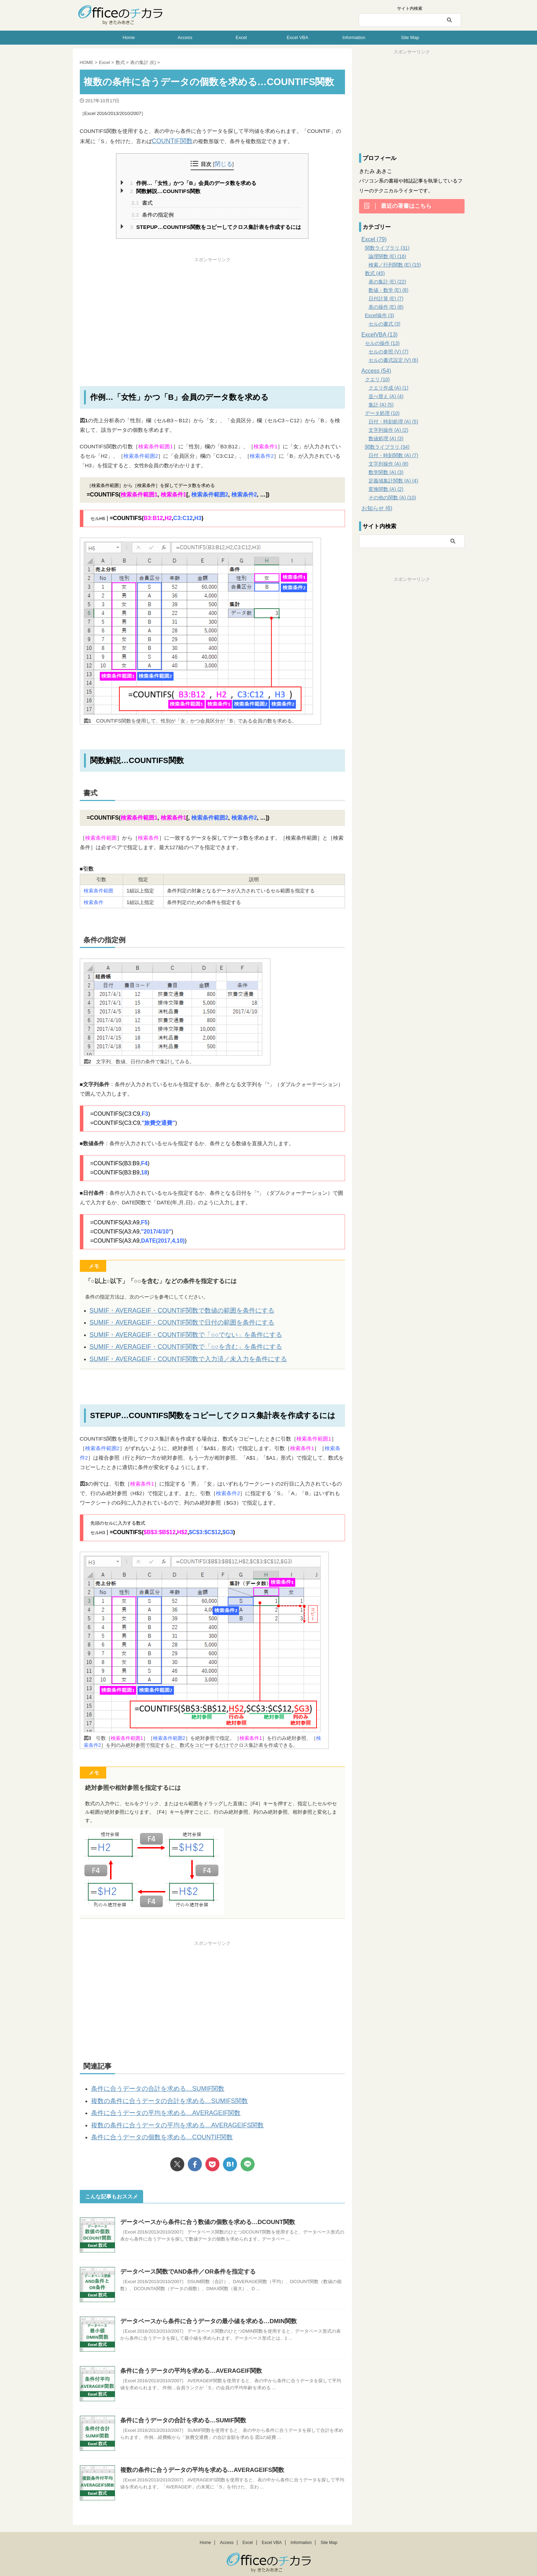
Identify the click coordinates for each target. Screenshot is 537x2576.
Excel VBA (297, 37)
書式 (142, 201)
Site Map (410, 37)
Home (129, 37)
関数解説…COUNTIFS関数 (165, 190)
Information (353, 37)
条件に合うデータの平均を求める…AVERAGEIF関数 (153, 2100)
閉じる (223, 163)
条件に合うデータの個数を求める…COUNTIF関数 (150, 2121)
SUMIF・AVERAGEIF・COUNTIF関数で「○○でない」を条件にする (170, 1329)
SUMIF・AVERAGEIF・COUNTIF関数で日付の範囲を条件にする (167, 1319)
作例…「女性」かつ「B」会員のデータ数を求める (193, 182)
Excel (241, 37)
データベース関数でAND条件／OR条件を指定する (184, 2254)
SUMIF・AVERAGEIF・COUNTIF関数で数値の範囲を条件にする (167, 1308)
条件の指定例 (153, 213)
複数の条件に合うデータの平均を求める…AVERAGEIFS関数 (163, 2110)
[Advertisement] (212, 311)
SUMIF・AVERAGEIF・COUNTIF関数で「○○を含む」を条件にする (170, 1340)
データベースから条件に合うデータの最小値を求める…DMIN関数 (203, 2304)
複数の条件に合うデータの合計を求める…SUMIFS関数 (156, 2089)
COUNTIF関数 (169, 140)
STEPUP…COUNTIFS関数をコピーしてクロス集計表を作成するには (215, 226)
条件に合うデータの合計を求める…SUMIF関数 (147, 2079)
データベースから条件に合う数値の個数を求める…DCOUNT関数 (202, 2205)
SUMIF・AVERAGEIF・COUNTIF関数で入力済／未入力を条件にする (172, 1350)
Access (185, 37)
